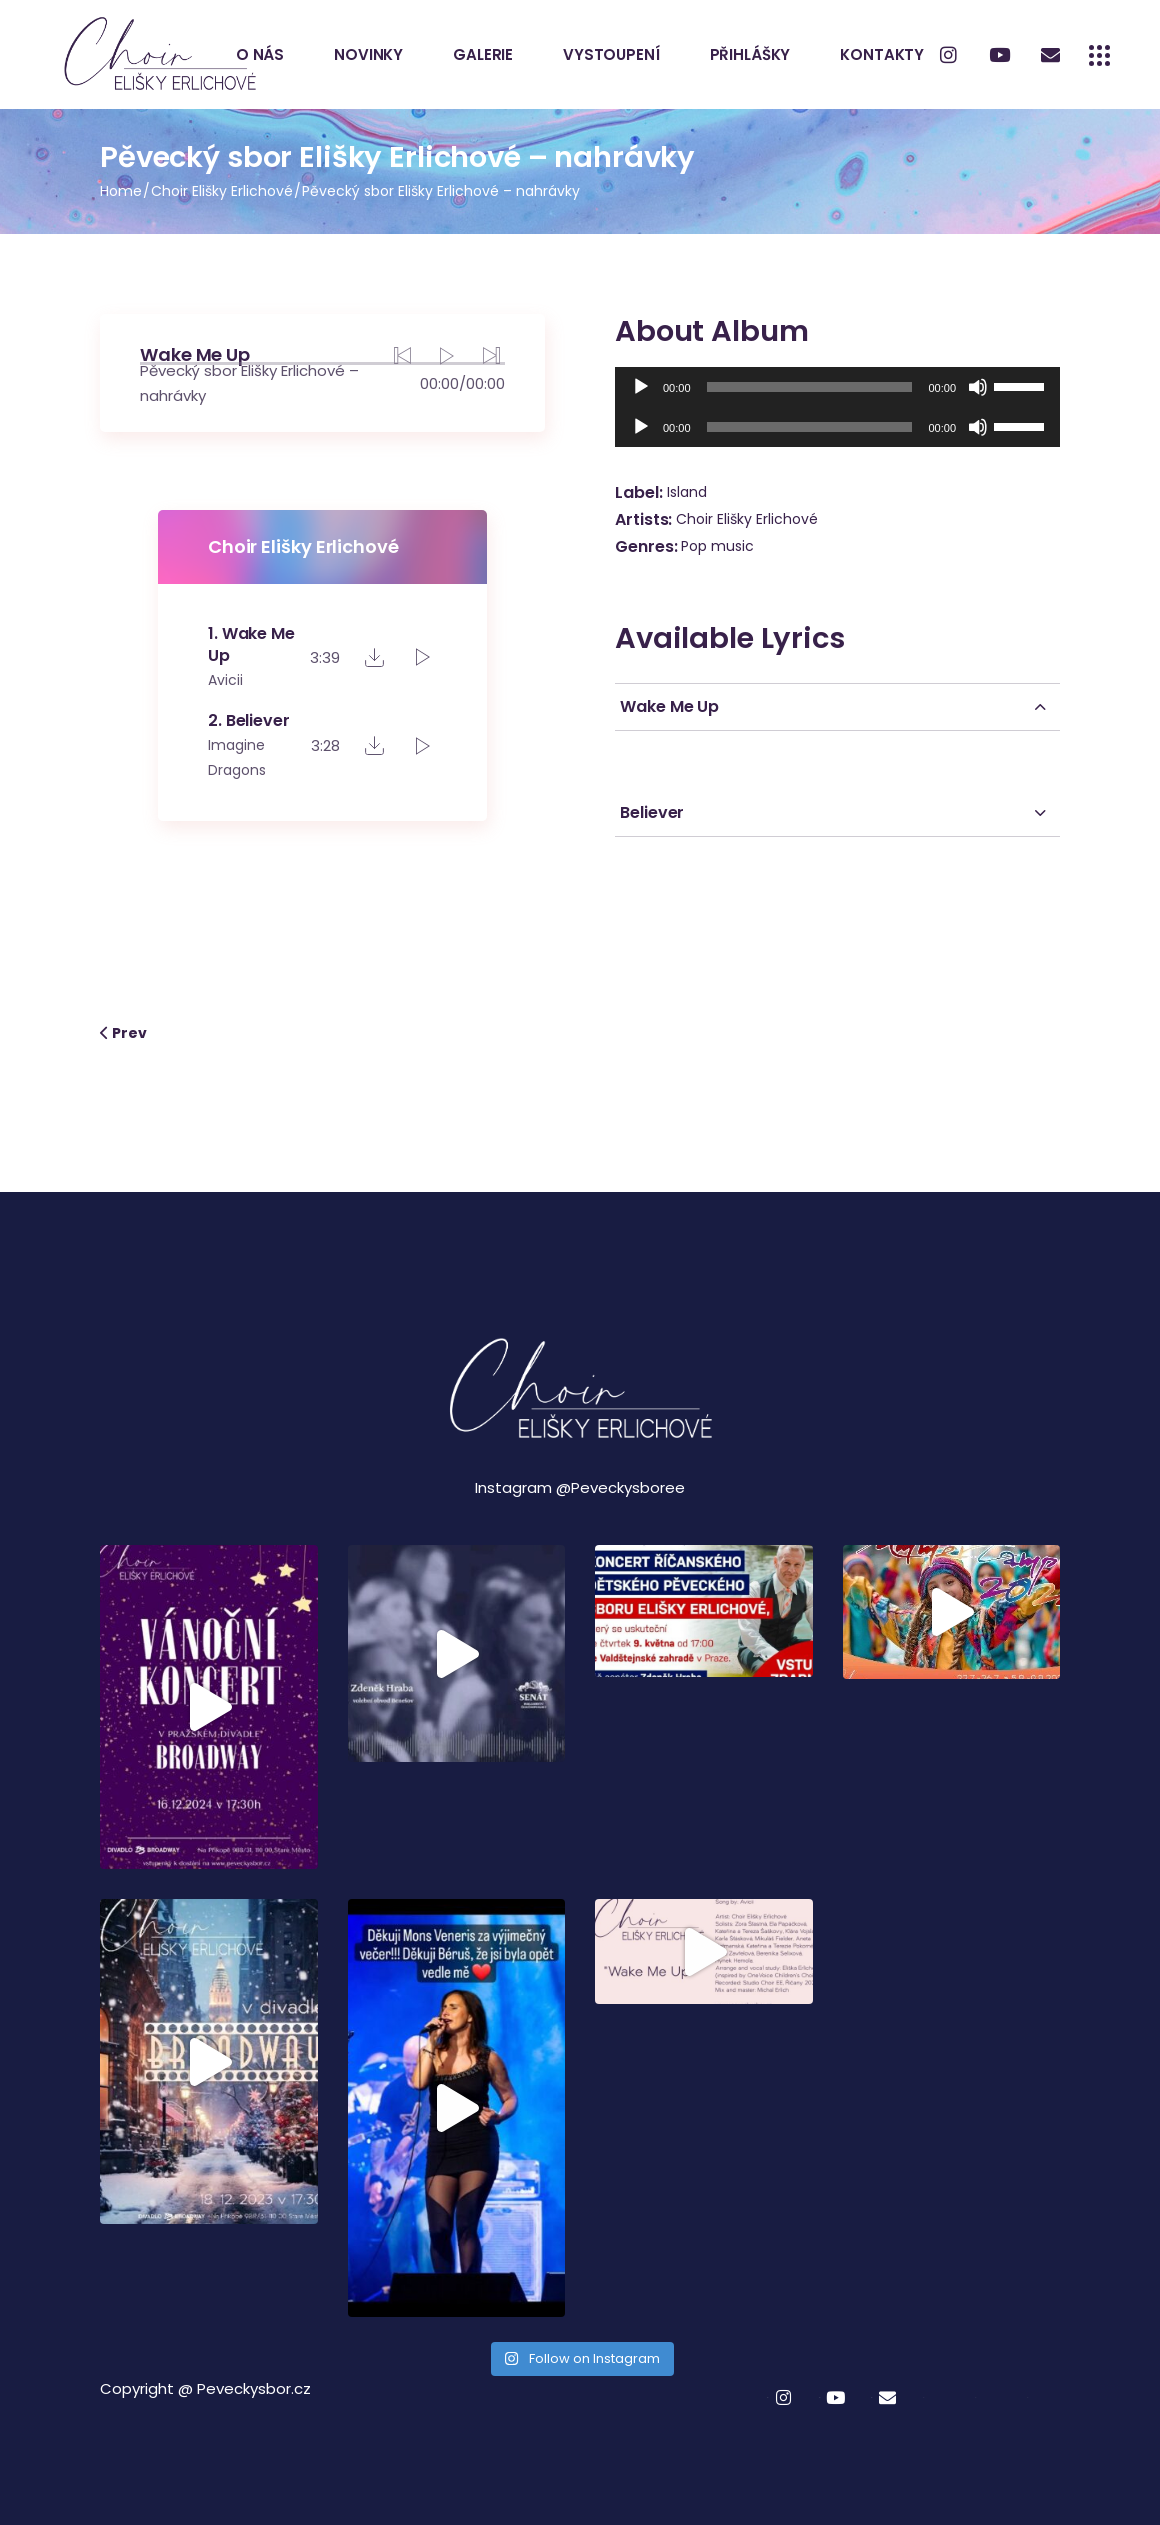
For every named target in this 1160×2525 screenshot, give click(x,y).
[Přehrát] (641, 387)
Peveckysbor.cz (254, 2388)
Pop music (717, 546)
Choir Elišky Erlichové (747, 519)
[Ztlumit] (978, 387)
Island (687, 492)
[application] (837, 387)
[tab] (837, 707)
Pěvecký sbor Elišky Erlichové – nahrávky (249, 383)
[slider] (810, 387)
